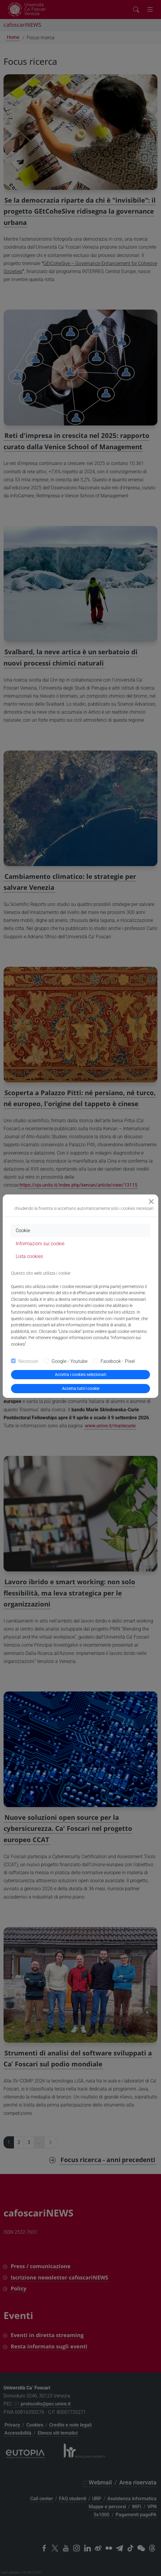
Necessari (28, 1361)
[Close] (151, 1201)
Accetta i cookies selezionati (80, 1374)
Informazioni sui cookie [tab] (40, 1243)
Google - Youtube (69, 1361)
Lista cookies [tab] (29, 1256)
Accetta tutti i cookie (80, 1388)
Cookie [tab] (23, 1230)
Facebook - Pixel (118, 1361)
